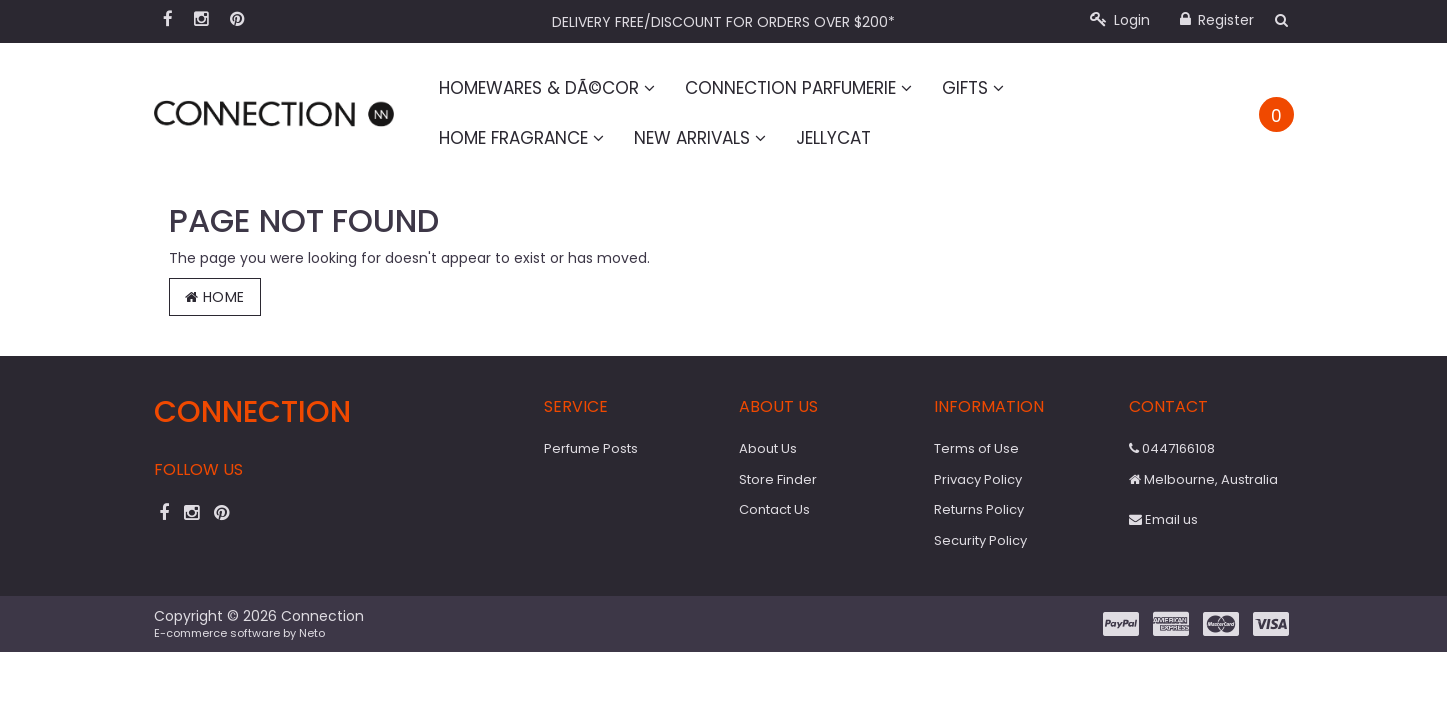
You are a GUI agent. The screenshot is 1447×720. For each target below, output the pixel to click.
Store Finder (778, 479)
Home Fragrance (521, 138)
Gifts (973, 88)
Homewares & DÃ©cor (547, 88)
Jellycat (833, 138)
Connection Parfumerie (798, 88)
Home (215, 297)
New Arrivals (700, 138)
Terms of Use (976, 448)
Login (1120, 20)
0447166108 (1172, 448)
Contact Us (774, 509)
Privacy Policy (978, 479)
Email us (1163, 519)
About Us (768, 448)
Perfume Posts (591, 448)
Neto (312, 633)
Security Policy (980, 540)
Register (1217, 20)
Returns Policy (979, 509)
